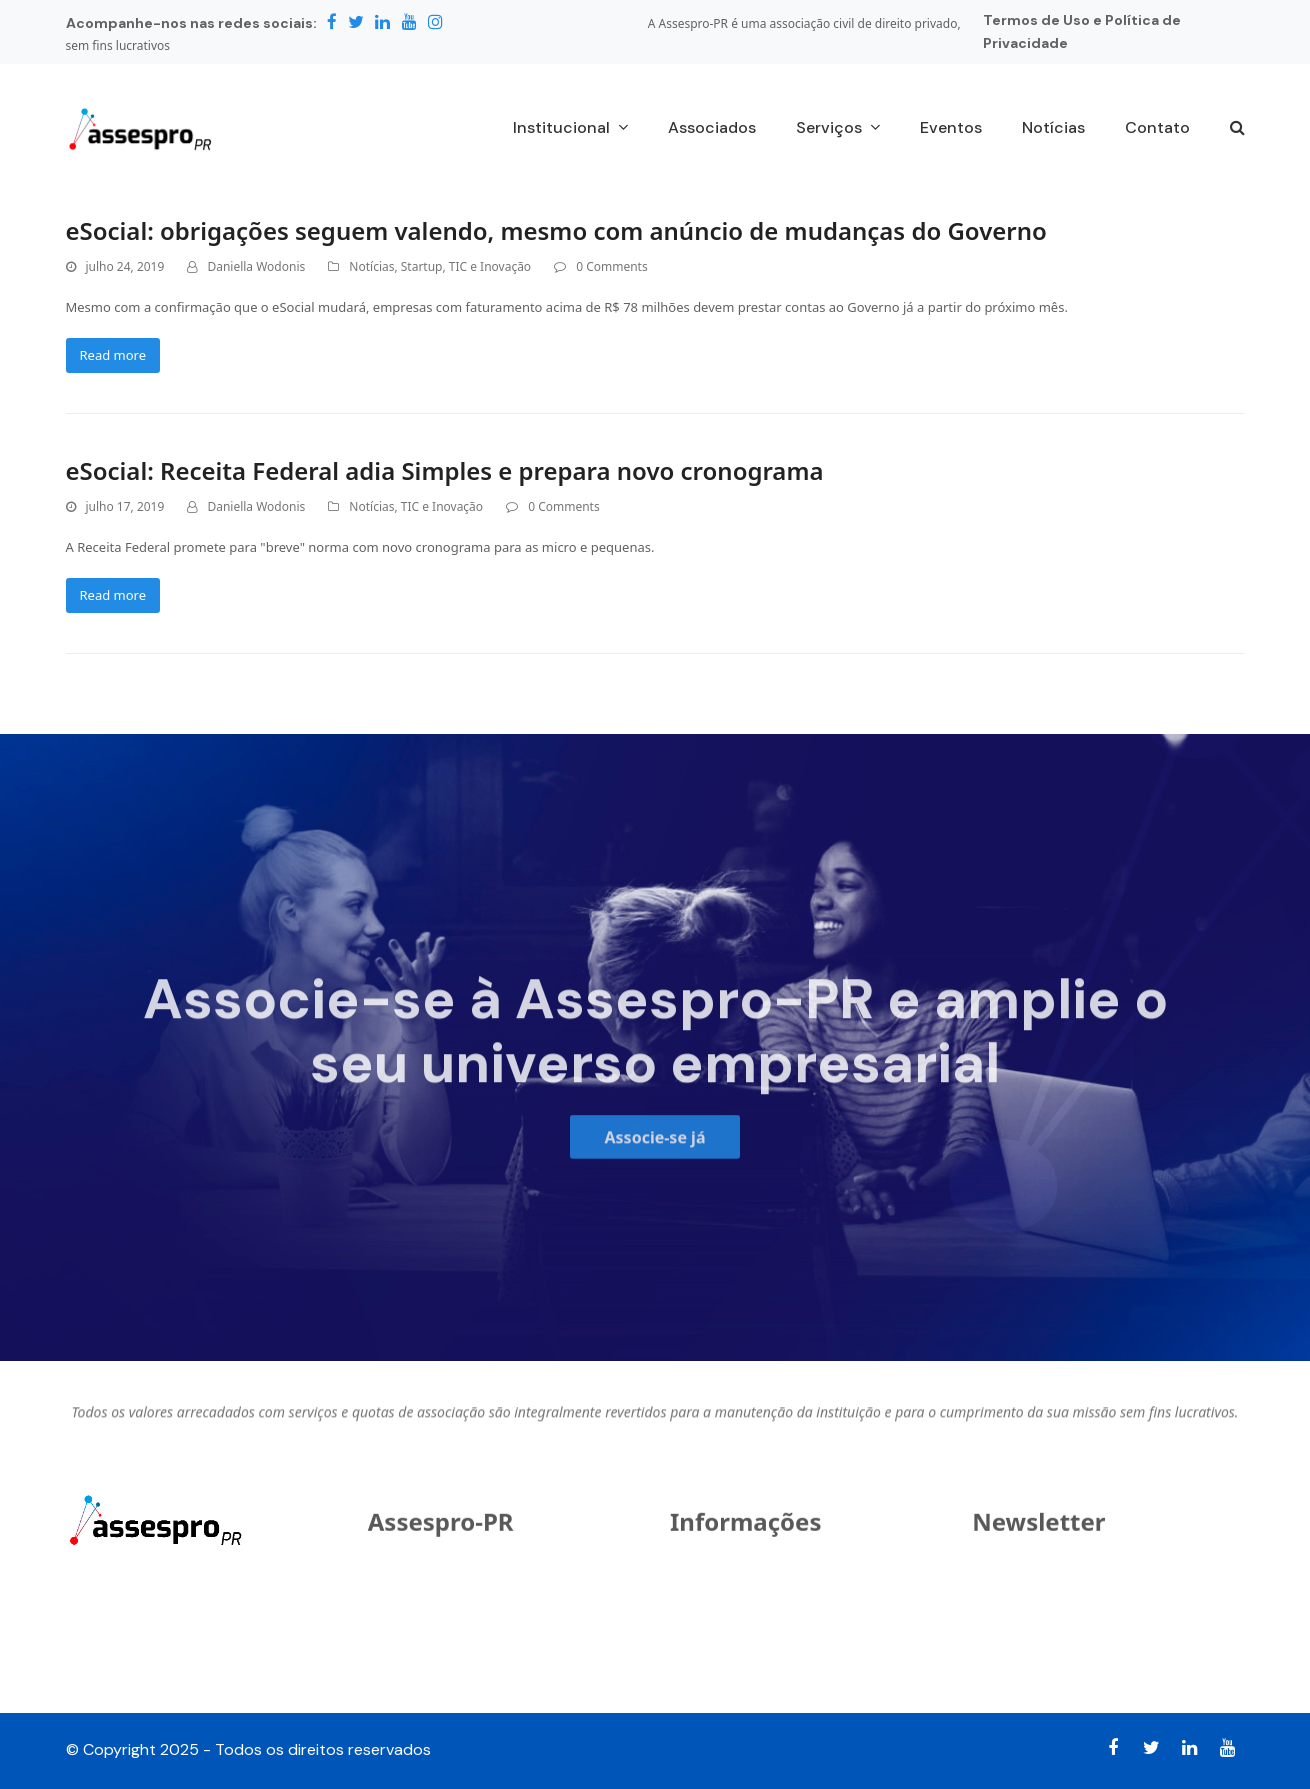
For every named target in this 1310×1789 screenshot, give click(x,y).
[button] (1237, 129)
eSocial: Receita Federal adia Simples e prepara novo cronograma (445, 470)
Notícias (371, 266)
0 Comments (611, 266)
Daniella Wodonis (256, 266)
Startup (422, 266)
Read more (113, 355)
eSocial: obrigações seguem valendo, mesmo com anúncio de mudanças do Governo (556, 230)
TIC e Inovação (490, 266)
